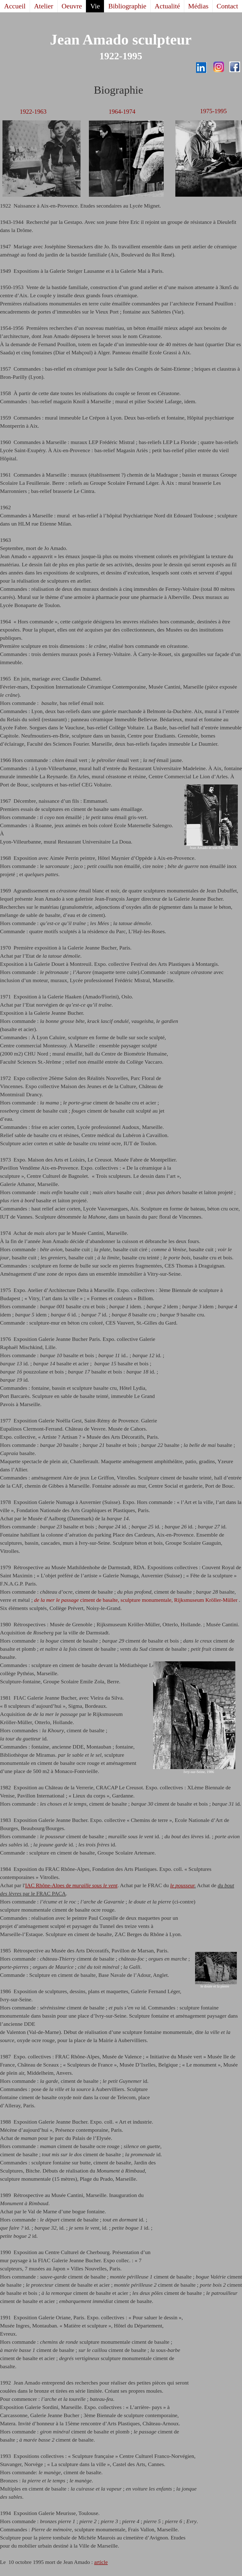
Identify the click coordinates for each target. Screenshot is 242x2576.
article (101, 2562)
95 (137, 56)
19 (127, 56)
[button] (71, 6)
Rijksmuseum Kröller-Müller (206, 1600)
